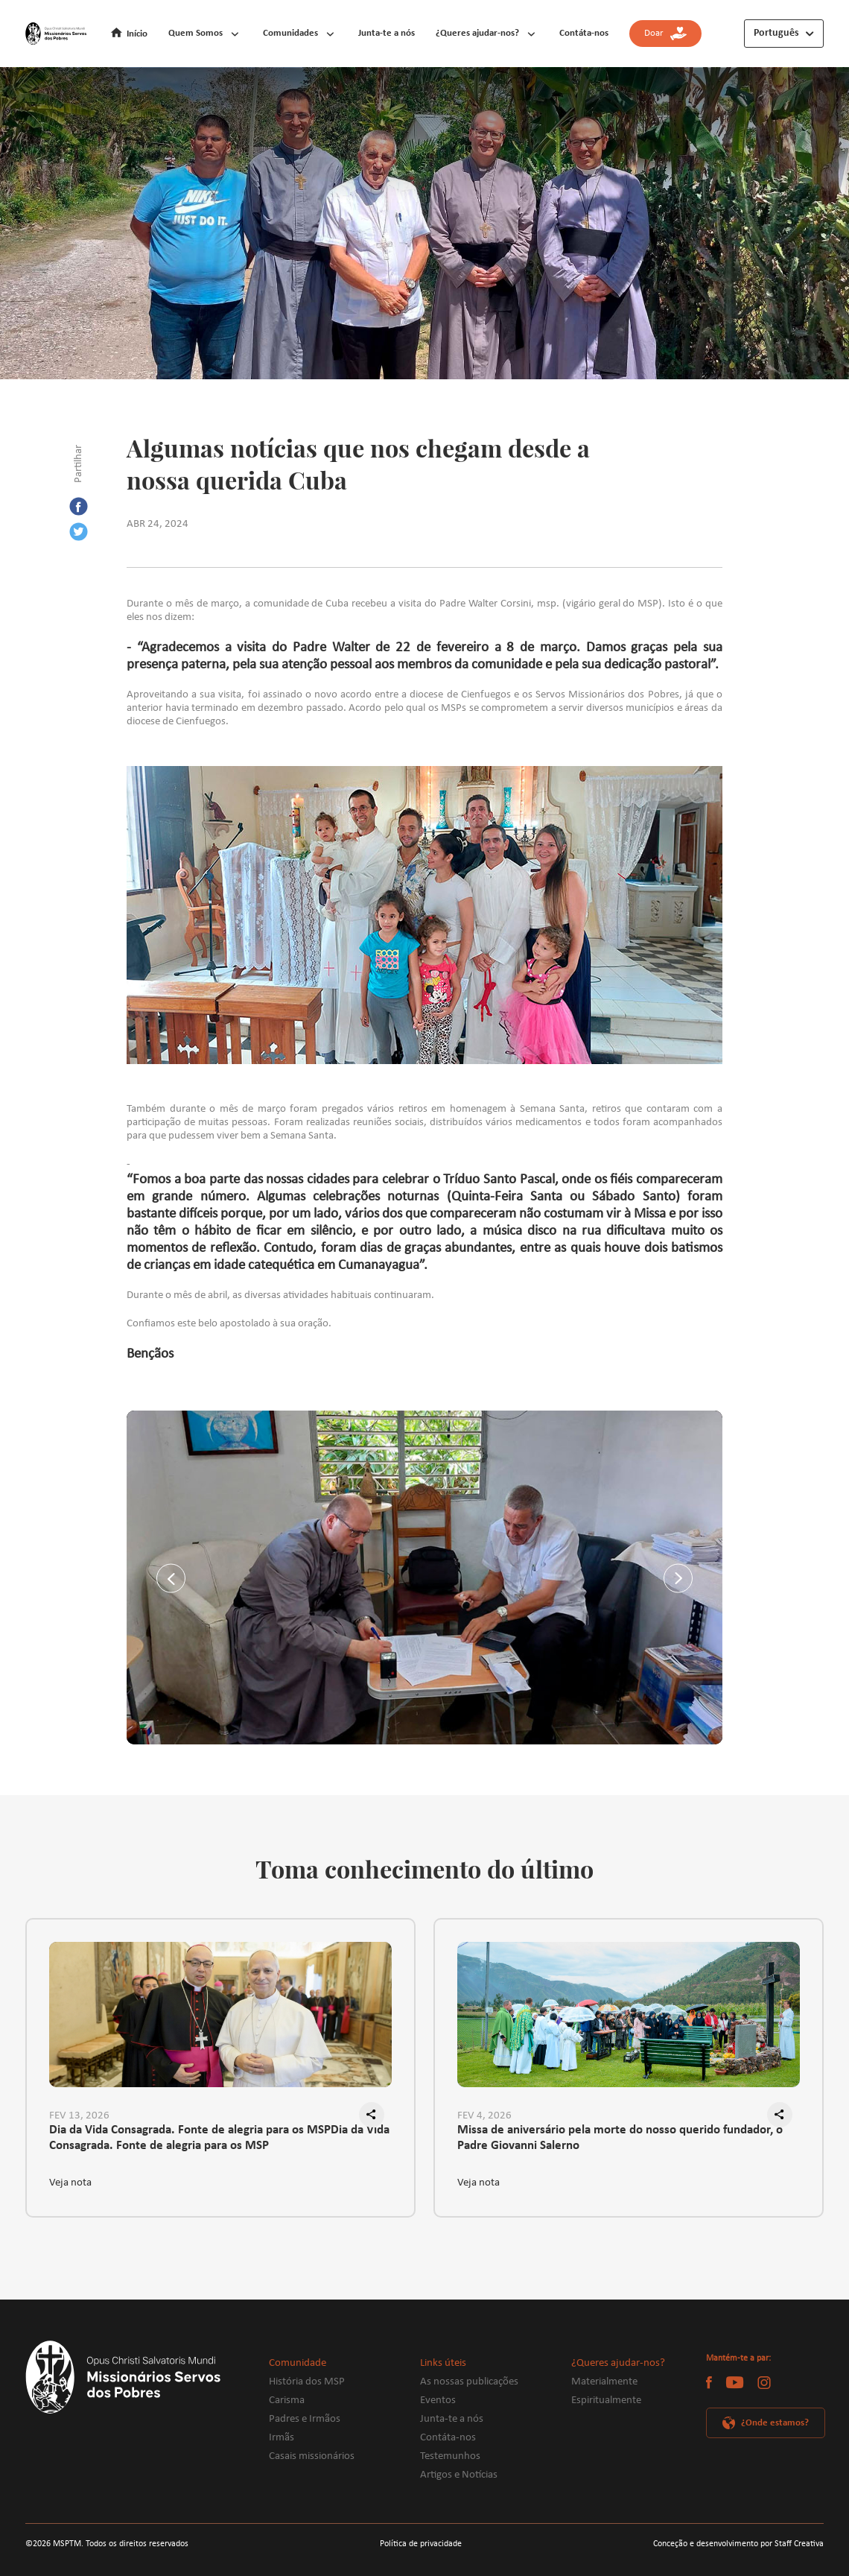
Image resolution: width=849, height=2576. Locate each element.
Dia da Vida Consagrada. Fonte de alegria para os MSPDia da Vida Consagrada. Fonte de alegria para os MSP (219, 2138)
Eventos (438, 2400)
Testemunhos (450, 2456)
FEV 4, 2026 (484, 2115)
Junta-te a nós (386, 33)
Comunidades (290, 33)
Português (776, 33)
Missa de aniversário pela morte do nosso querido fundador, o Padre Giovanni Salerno (620, 2138)
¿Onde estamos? (775, 2423)
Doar (665, 34)
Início (137, 34)
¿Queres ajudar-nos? (477, 33)
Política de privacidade (421, 2543)
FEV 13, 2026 (79, 2115)
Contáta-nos (583, 33)
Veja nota (70, 2183)
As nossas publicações (469, 2381)
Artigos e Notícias (458, 2475)
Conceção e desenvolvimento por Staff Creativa (738, 2543)
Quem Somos (195, 33)
